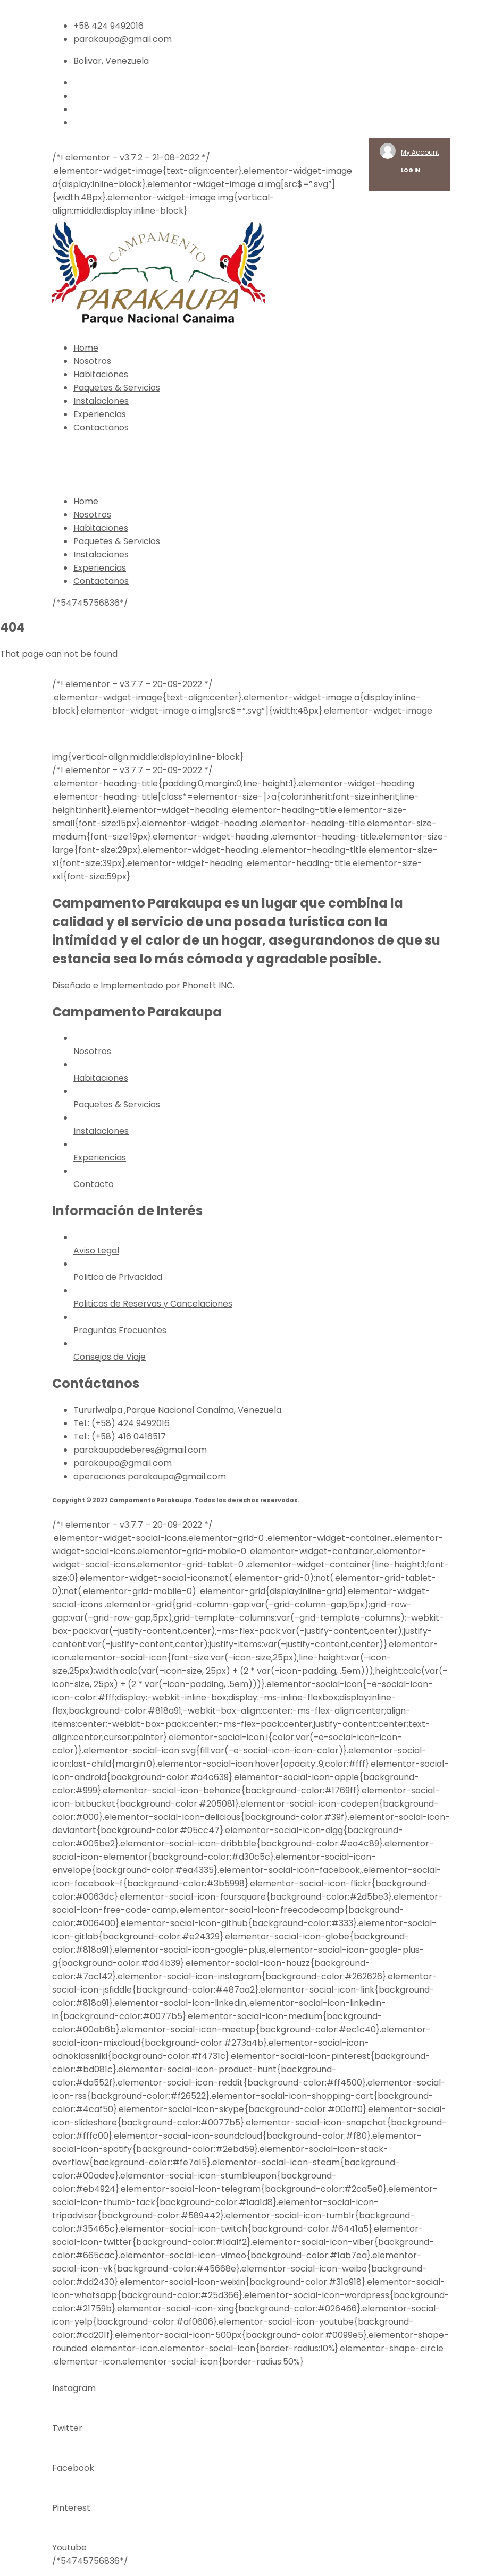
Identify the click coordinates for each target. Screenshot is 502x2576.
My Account (420, 152)
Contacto (93, 1184)
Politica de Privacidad (117, 1277)
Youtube (69, 2547)
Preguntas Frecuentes (119, 1330)
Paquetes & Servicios (116, 388)
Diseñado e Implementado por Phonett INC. (143, 985)
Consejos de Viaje (109, 1357)
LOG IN (410, 170)
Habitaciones (100, 374)
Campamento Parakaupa (150, 1500)
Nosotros (92, 361)
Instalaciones (101, 401)
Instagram (74, 2388)
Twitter (67, 2428)
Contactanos (101, 427)
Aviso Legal (96, 1250)
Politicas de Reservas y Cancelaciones (152, 1304)
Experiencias (99, 414)
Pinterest (71, 2508)
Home (85, 348)
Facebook (73, 2468)
